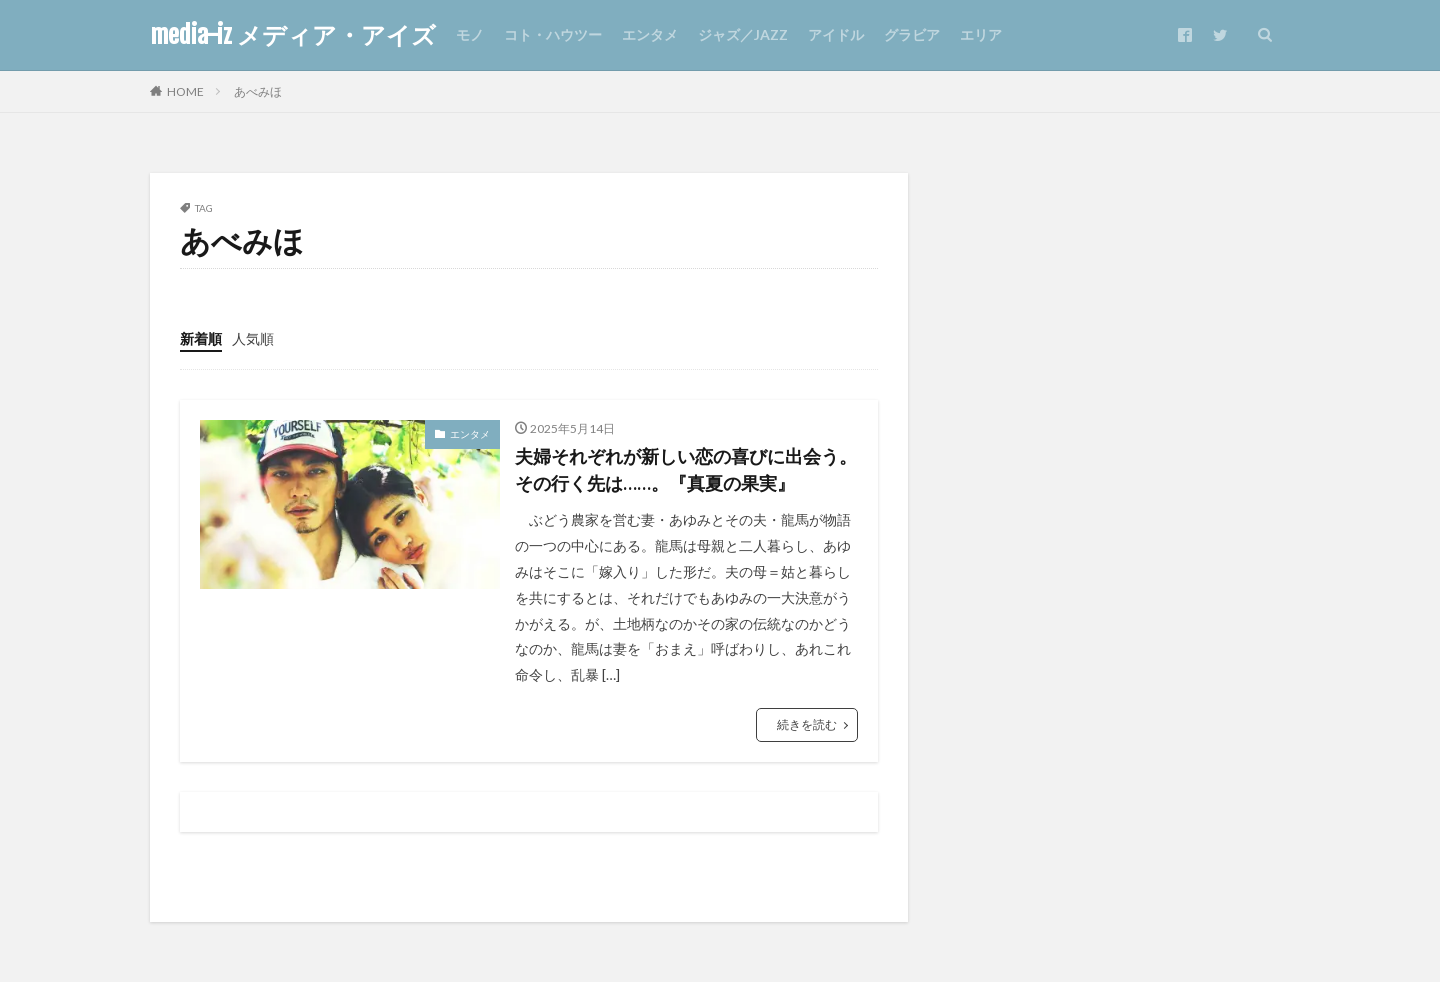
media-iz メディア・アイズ (293, 35)
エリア (981, 34)
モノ (470, 34)
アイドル (836, 34)
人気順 (253, 338)
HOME (185, 91)
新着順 (201, 338)
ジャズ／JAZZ (743, 34)
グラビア (912, 34)
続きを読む (807, 724)
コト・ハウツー (553, 34)
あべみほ (258, 91)
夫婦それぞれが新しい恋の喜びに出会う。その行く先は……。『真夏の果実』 (686, 469)
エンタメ (650, 34)
